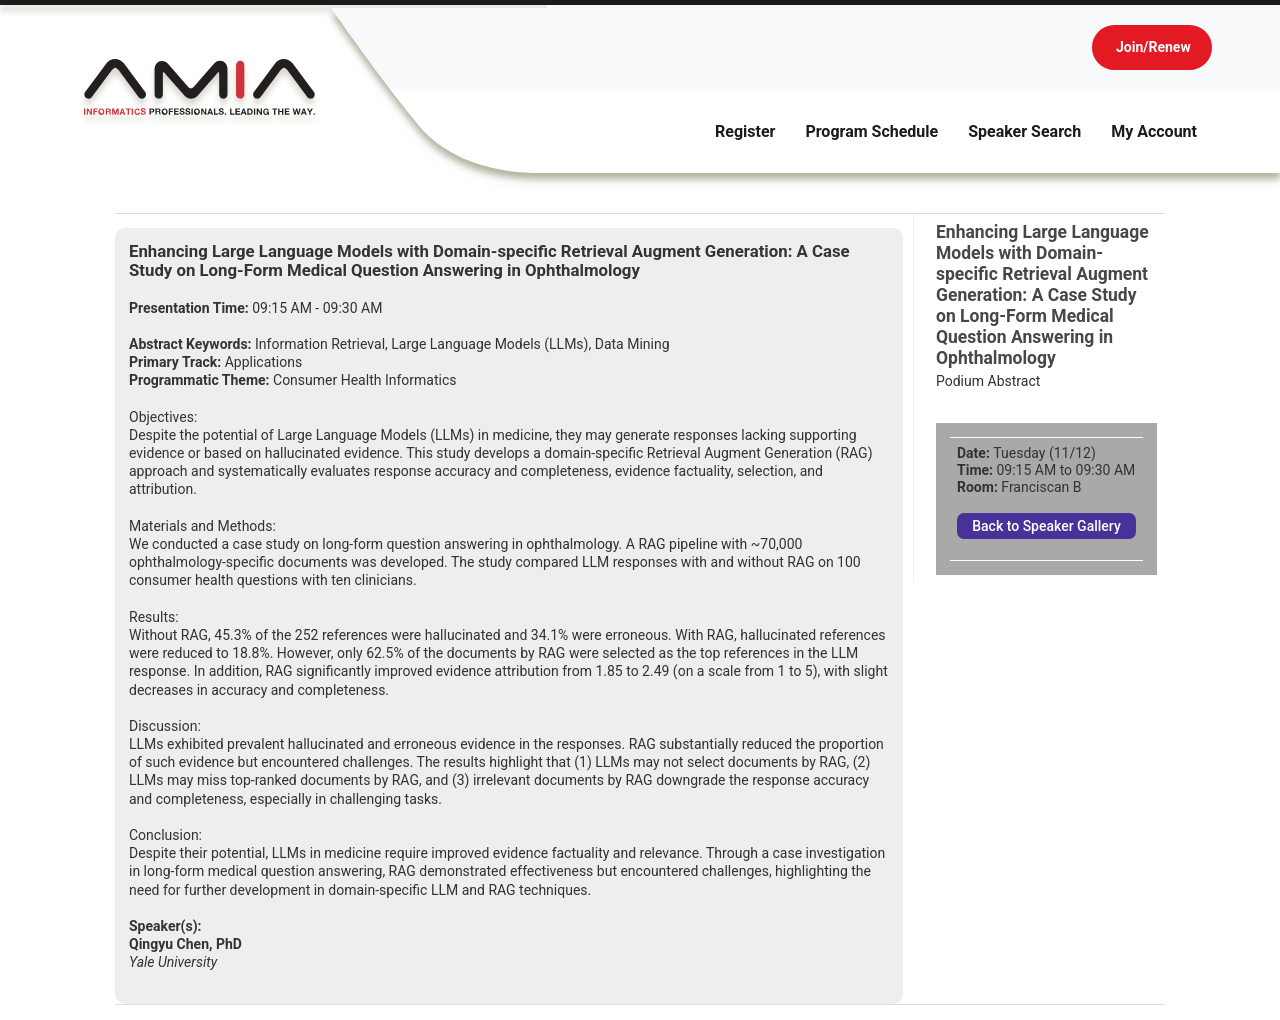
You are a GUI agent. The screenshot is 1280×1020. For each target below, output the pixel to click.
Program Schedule (871, 131)
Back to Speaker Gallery (1046, 526)
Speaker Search (1024, 131)
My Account (1154, 131)
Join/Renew (1153, 47)
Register (745, 131)
